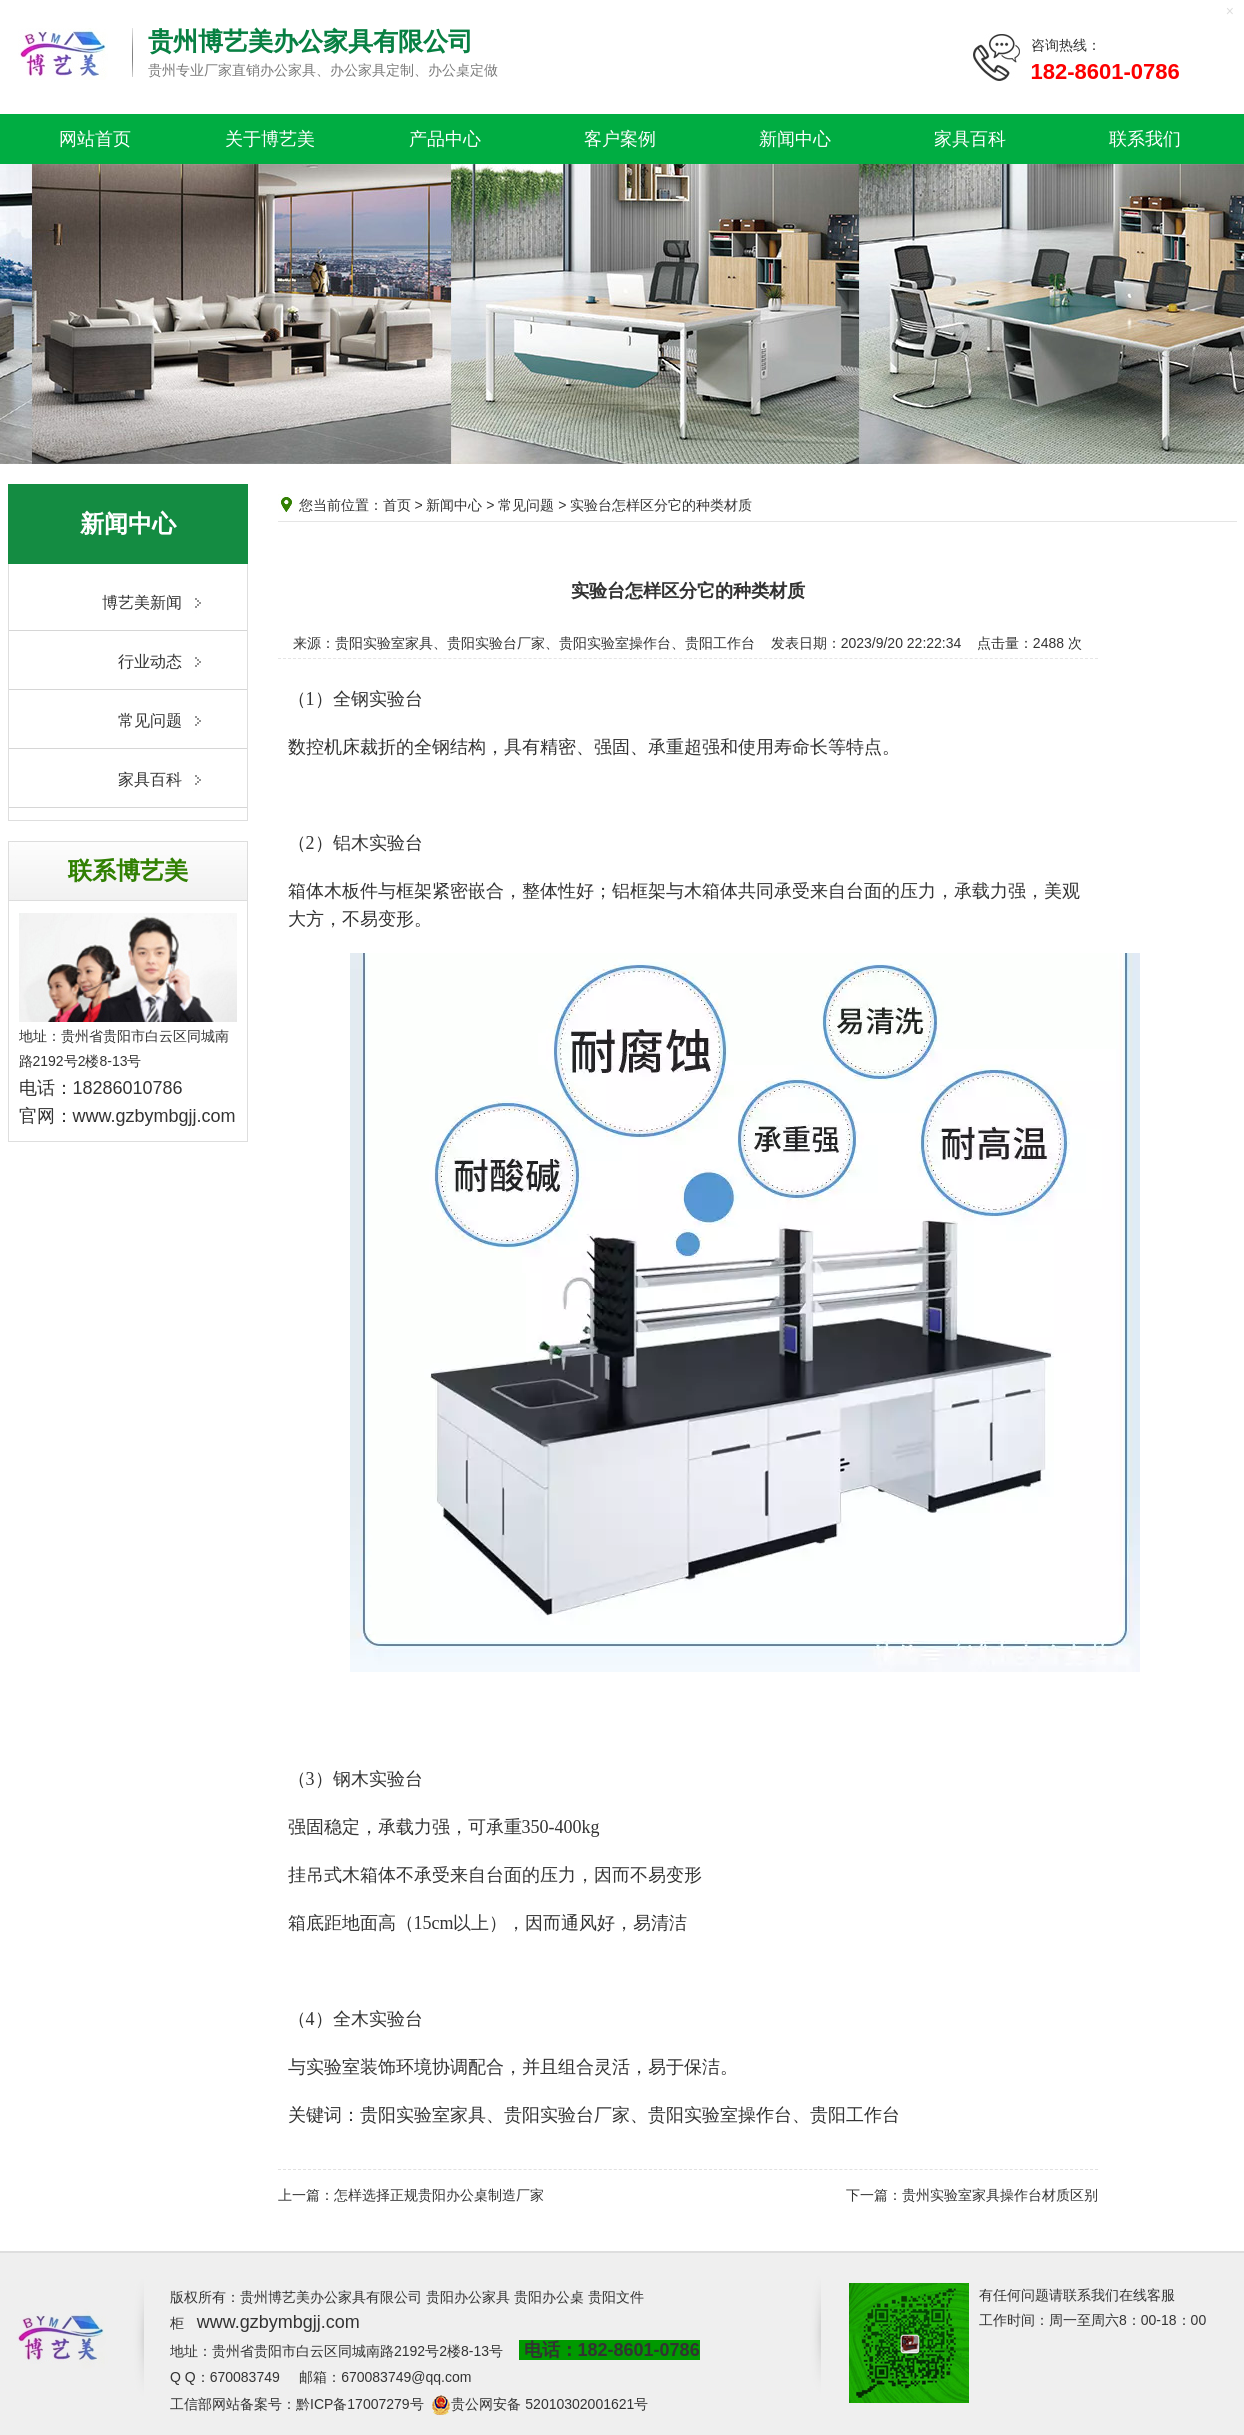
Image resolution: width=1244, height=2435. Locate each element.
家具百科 (970, 139)
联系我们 (1145, 139)
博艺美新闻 (142, 602)
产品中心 (445, 139)
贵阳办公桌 (549, 2297)
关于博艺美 (270, 139)
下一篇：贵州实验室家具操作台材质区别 (972, 2195)
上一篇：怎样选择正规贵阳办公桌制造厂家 (411, 2195)
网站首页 (95, 139)
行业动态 (150, 661)
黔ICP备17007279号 (360, 2404)
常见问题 (150, 720)
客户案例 (620, 139)
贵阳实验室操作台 (720, 2115)
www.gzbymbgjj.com (154, 1116)
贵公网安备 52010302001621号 (549, 2404)
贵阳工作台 (855, 2115)
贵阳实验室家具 (423, 2115)
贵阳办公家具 (468, 2297)
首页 (397, 505)
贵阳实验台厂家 (567, 2115)
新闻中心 (795, 139)
